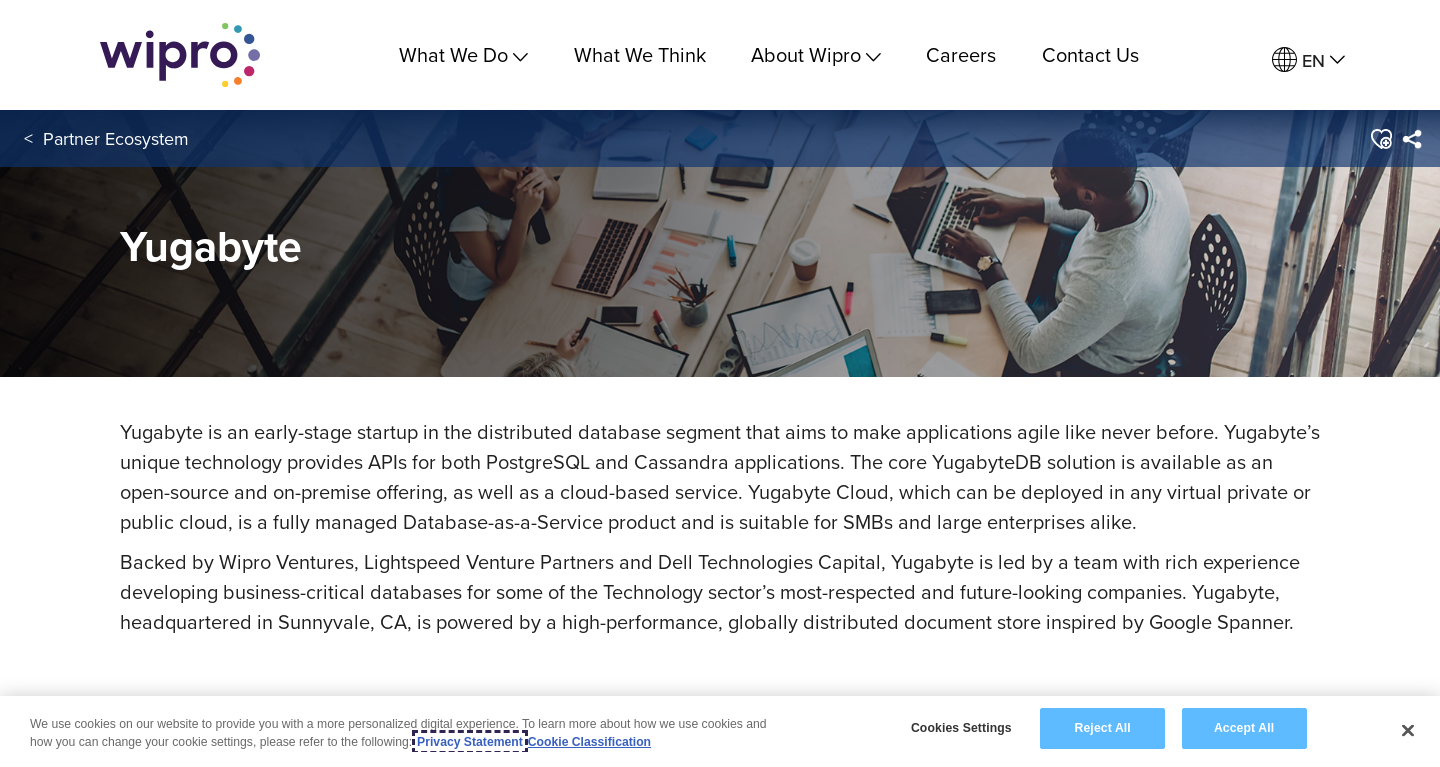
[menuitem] (1308, 60)
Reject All (1103, 729)
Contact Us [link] (1090, 54)
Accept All (1244, 729)
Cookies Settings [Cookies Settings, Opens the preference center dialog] (961, 729)
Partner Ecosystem (116, 138)
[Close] (1408, 731)
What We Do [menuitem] (463, 54)
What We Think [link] (640, 54)
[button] (1380, 139)
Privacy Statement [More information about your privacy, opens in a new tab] (470, 743)
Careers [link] (961, 54)
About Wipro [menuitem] (816, 54)
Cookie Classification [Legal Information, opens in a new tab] (589, 743)
